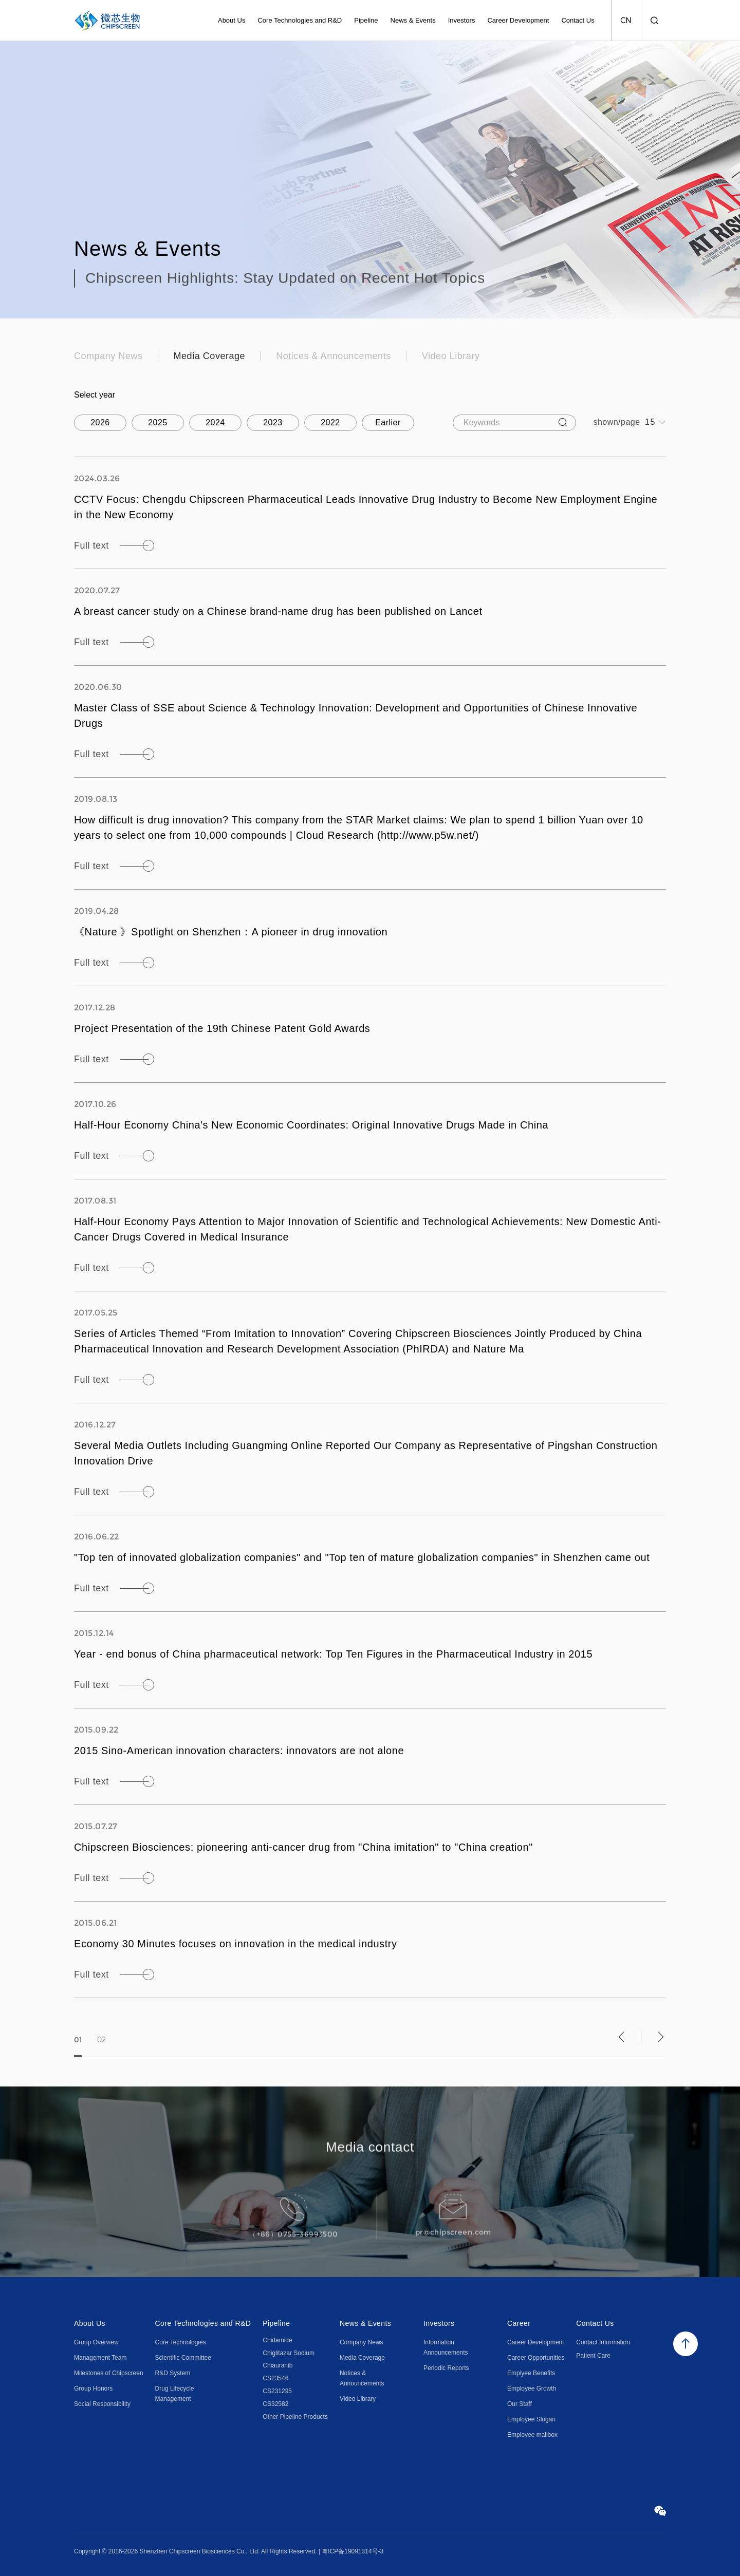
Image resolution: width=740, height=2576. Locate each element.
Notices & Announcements (333, 356)
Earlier (388, 422)
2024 (215, 422)
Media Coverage (210, 356)
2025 (158, 422)
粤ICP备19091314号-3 (352, 2551)
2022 (330, 422)
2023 (273, 422)
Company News (108, 356)
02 (101, 2055)
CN (626, 20)
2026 (100, 422)
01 (78, 2055)
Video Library (451, 356)
